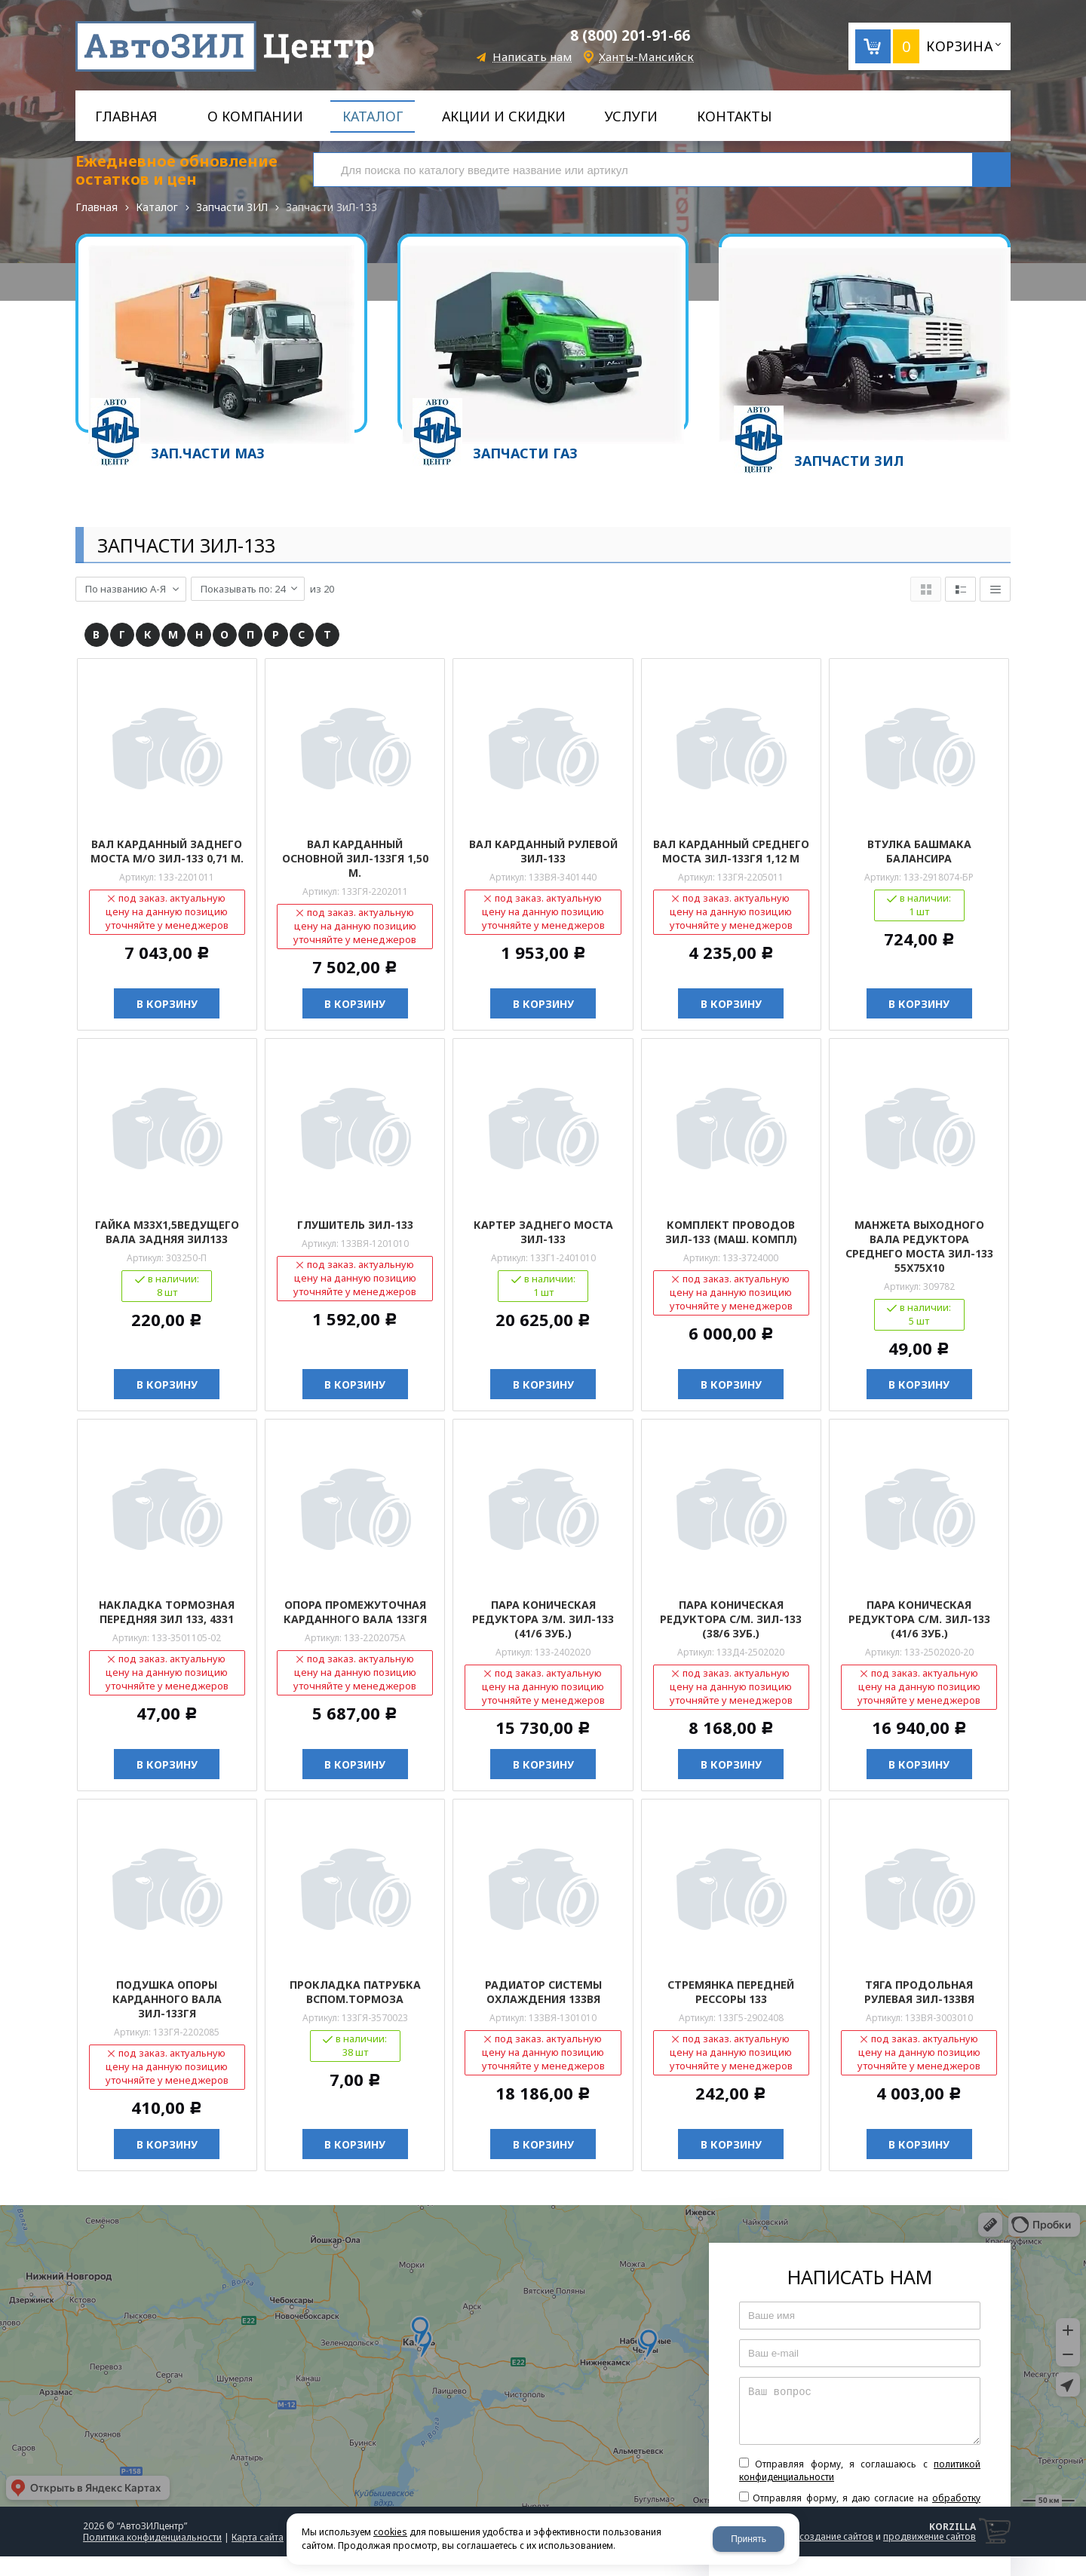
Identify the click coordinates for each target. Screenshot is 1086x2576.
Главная (96, 207)
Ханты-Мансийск (646, 57)
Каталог (157, 207)
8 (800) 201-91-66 (630, 35)
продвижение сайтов (929, 2535)
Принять (748, 2539)
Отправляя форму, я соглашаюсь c (859, 2469)
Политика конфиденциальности (152, 2535)
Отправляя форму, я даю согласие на (859, 2502)
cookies (390, 2531)
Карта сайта (258, 2535)
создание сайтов (836, 2535)
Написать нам (532, 57)
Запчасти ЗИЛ (232, 207)
